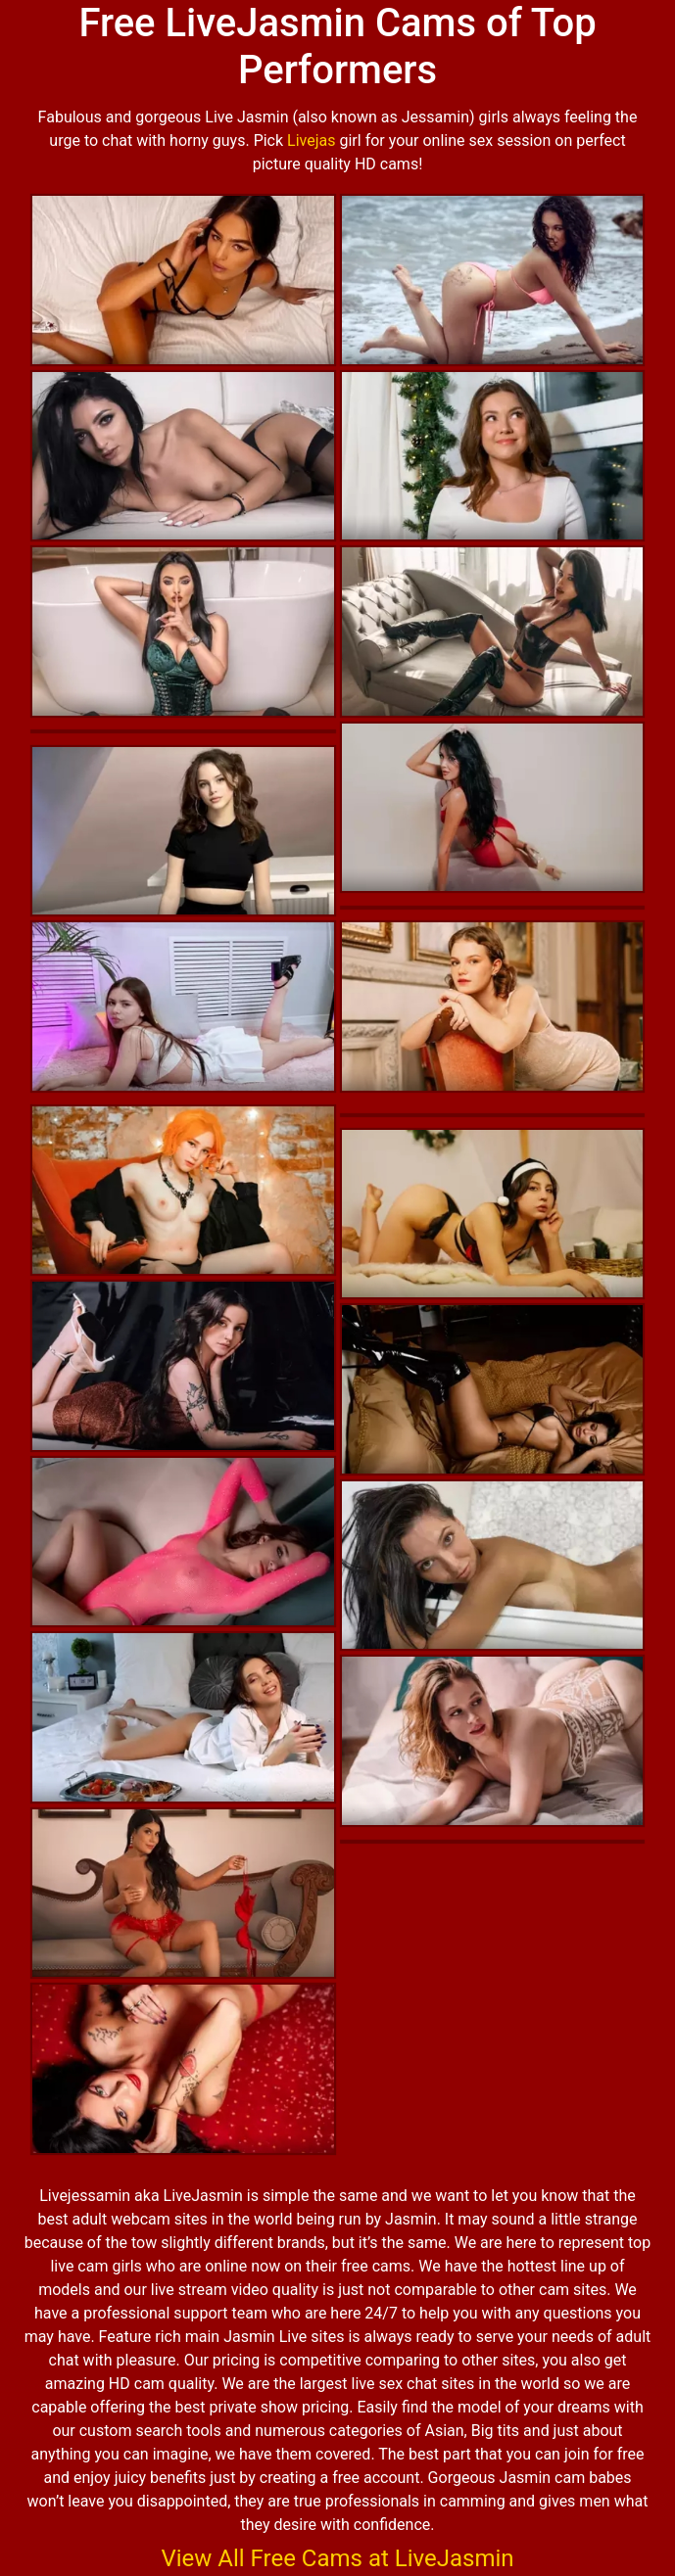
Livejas (311, 140)
